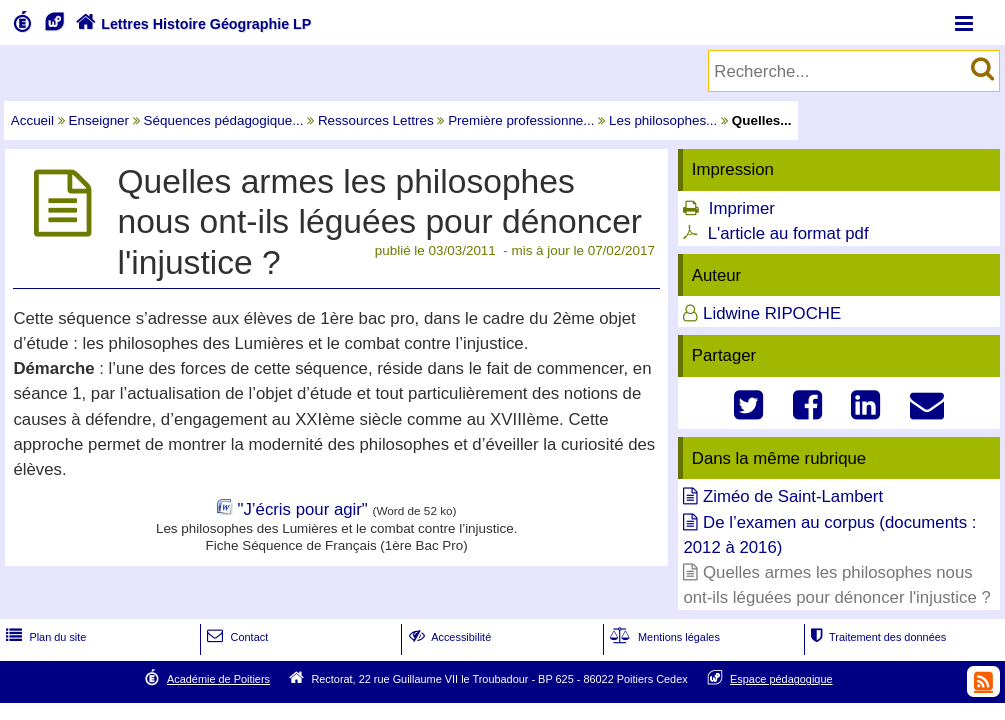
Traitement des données (876, 637)
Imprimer (742, 208)
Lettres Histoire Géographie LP (191, 24)
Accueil (32, 120)
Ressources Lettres (376, 120)
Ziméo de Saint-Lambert (793, 496)
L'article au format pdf (788, 233)
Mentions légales (663, 637)
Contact (235, 637)
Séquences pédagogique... (224, 120)
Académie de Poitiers (218, 679)
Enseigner (99, 120)
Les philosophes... (663, 120)
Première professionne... (521, 120)
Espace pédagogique (781, 679)
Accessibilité (448, 637)
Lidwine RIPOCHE (772, 313)
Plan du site (44, 637)
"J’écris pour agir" (302, 509)
